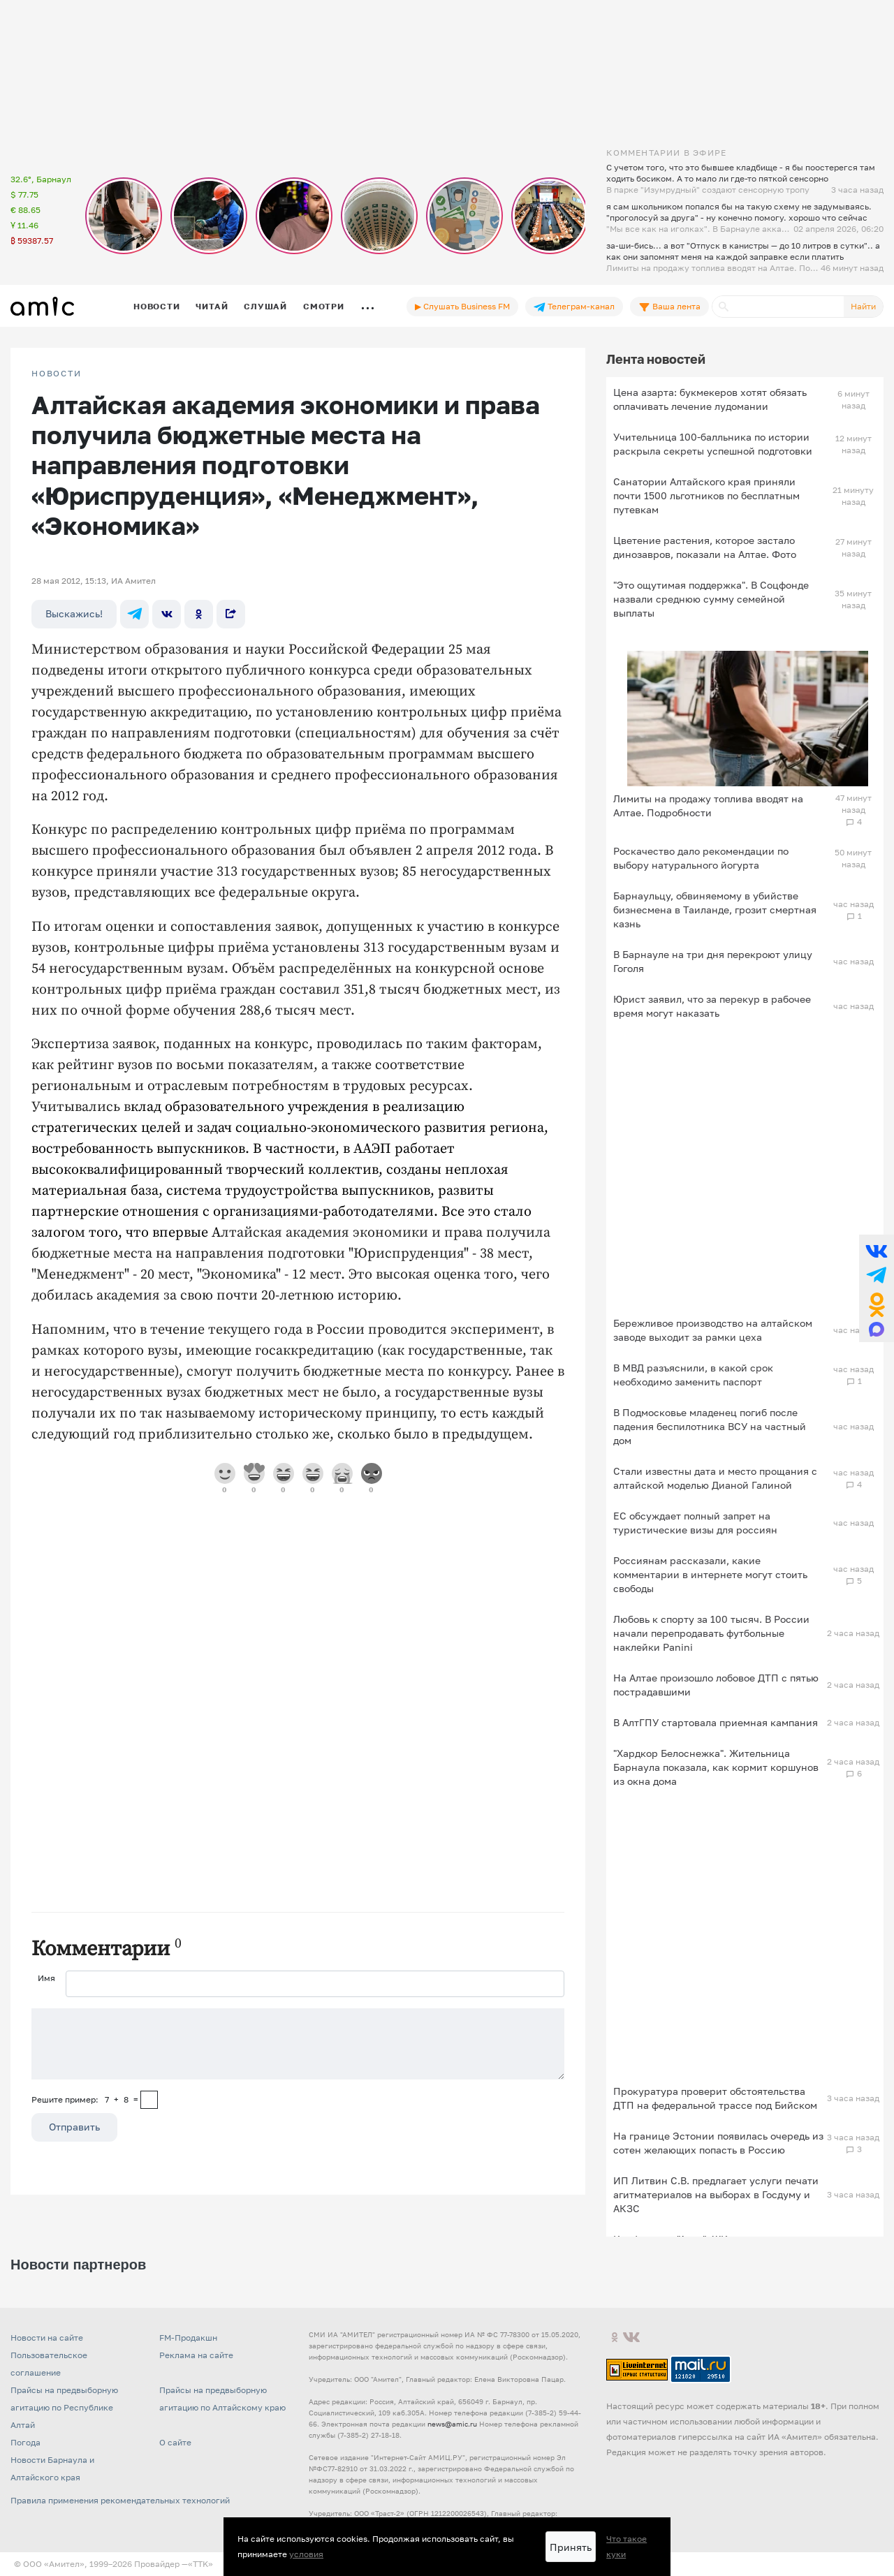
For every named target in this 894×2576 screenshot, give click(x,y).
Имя (46, 1978)
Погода (25, 2442)
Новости (156, 306)
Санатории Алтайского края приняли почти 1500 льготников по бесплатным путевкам (706, 495)
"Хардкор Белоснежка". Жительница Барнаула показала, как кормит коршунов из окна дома (716, 1767)
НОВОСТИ (56, 373)
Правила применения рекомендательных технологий (120, 2500)
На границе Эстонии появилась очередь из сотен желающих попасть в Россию (718, 2143)
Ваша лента (669, 306)
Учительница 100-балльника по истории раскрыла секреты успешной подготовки (712, 444)
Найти (863, 306)
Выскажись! (74, 613)
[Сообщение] (297, 2044)
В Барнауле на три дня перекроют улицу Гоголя (712, 961)
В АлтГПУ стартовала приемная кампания (715, 1722)
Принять (571, 2547)
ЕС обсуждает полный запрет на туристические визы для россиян (695, 1523)
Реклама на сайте (196, 2355)
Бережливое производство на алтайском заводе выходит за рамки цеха (712, 1330)
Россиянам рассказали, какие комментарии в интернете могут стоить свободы (710, 1574)
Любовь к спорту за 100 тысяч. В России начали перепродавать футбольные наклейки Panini (711, 1633)
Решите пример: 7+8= (84, 2099)
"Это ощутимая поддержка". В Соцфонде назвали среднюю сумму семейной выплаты (711, 599)
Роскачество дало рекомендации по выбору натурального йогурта (701, 858)
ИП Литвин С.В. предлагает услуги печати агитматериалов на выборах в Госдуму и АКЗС (716, 2194)
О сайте (175, 2442)
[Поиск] (778, 306)
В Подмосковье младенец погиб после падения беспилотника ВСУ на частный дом (709, 1426)
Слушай (265, 306)
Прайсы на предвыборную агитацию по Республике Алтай (64, 2407)
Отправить (74, 2127)
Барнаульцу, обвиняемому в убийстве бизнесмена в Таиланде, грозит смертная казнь (714, 909)
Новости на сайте (46, 2337)
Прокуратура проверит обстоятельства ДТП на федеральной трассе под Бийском (715, 2098)
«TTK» (200, 2564)
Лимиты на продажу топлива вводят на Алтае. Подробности (708, 805)
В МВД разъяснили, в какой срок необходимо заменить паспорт (693, 1375)
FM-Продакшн (188, 2337)
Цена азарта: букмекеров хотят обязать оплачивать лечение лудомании (710, 399)
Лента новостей (655, 359)
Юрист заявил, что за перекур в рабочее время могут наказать (712, 1006)
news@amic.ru (452, 2424)
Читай (212, 306)
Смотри (323, 306)
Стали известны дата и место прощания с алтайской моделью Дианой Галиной (715, 1478)
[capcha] (149, 2100)
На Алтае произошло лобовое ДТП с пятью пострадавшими (716, 1685)
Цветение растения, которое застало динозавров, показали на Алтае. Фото (704, 547)
